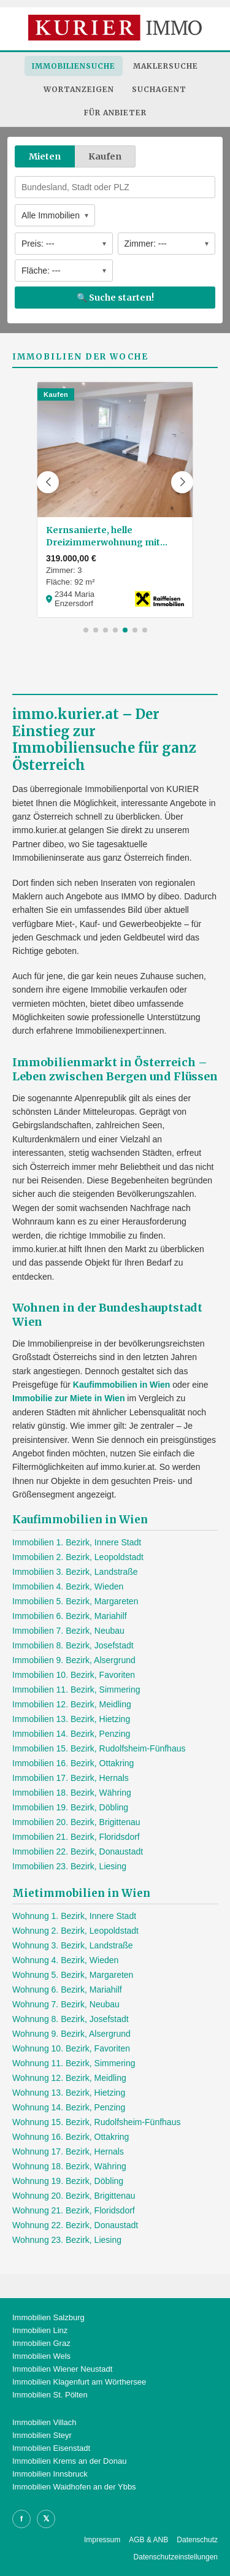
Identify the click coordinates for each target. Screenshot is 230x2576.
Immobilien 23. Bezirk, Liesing (69, 1866)
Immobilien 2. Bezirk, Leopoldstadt (78, 1557)
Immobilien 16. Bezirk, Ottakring (73, 1763)
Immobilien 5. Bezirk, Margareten (75, 1601)
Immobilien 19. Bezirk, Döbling (70, 1807)
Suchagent (159, 89)
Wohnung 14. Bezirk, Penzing (68, 2107)
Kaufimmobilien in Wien (122, 1385)
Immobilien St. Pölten (50, 2394)
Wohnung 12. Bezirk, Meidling (69, 2078)
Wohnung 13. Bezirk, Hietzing (68, 2092)
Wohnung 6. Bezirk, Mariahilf (67, 1989)
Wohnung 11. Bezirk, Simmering (74, 2063)
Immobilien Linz (39, 2330)
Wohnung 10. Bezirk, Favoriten (71, 2048)
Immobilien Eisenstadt (51, 2448)
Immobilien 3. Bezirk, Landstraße (75, 1572)
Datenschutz (197, 2540)
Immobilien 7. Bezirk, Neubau (68, 1631)
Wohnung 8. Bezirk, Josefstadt (70, 2019)
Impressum (102, 2540)
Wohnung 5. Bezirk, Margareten (72, 1975)
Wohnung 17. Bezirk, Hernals (68, 2151)
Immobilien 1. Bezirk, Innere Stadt (76, 1542)
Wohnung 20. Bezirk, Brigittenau (74, 2196)
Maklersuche (165, 66)
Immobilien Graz (41, 2343)
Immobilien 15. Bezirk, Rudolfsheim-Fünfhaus (98, 1748)
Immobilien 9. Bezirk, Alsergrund (74, 1660)
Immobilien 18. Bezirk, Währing (71, 1792)
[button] (48, 482)
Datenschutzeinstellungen (176, 2557)
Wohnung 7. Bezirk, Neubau (66, 2004)
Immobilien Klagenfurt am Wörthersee (79, 2381)
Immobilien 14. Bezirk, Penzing (71, 1734)
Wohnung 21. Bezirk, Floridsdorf (73, 2210)
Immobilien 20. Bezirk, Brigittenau (76, 1822)
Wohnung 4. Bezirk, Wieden (65, 1960)
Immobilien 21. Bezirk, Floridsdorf (76, 1837)
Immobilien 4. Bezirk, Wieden (67, 1586)
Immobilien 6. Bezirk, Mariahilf (69, 1616)
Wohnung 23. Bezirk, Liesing (66, 2240)
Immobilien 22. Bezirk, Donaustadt (77, 1851)
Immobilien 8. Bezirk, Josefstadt (73, 1645)
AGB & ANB (148, 2540)
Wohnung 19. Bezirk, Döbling (67, 2181)
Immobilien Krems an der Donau (69, 2461)
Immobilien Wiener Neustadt (62, 2369)
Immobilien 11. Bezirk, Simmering (76, 1689)
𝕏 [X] (46, 2518)
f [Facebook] (21, 2518)
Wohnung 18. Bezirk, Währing (69, 2166)
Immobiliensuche (73, 66)
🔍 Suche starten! (115, 297)
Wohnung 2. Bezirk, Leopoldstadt (75, 1931)
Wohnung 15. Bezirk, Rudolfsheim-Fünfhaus (96, 2122)
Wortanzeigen (79, 89)
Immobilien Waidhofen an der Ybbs (74, 2486)
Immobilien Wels (41, 2356)
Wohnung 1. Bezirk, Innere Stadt (74, 1916)
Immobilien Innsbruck (50, 2473)
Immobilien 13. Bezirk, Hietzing (71, 1719)
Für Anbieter (115, 112)
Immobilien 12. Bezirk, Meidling (71, 1704)
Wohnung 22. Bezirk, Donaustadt (75, 2225)
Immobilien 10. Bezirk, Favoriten (73, 1675)
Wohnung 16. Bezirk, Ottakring (70, 2137)
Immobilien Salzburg (48, 2317)
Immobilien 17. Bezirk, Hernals (70, 1778)
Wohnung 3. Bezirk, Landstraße (72, 1945)
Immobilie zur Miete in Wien (68, 1398)
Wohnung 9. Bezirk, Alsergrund (71, 2034)
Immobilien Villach (44, 2422)
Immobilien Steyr (42, 2435)
